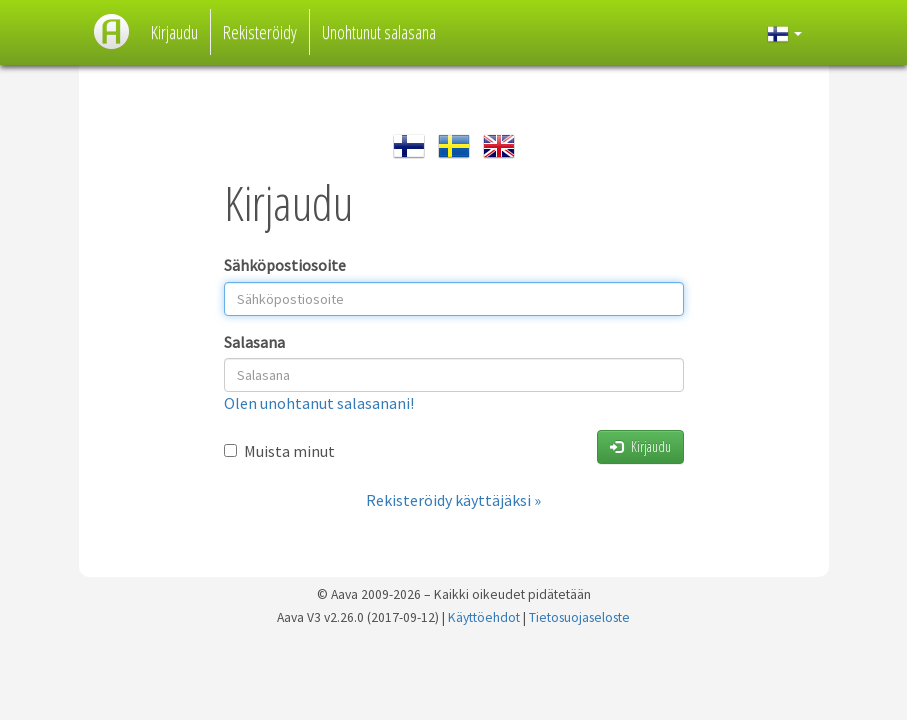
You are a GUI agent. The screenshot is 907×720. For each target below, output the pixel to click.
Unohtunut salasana (379, 32)
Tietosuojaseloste (579, 617)
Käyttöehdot (484, 617)
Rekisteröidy (260, 32)
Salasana (254, 342)
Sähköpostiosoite (285, 265)
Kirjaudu (174, 32)
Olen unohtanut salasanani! (319, 403)
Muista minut (279, 451)
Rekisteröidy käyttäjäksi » (453, 500)
